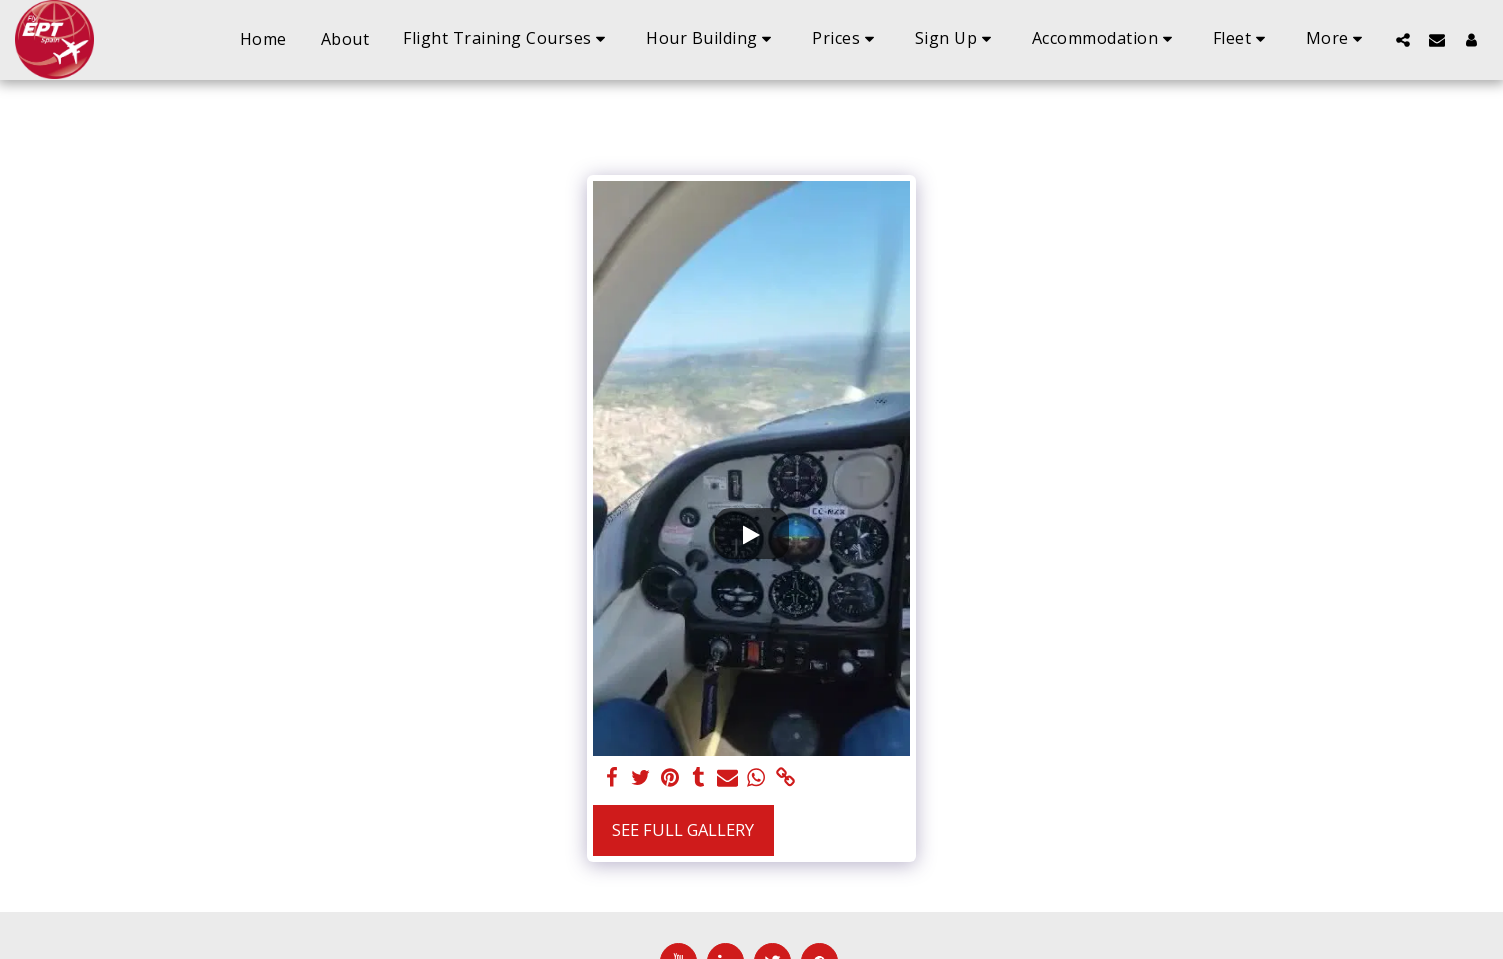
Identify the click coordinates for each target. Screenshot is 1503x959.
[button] (507, 39)
